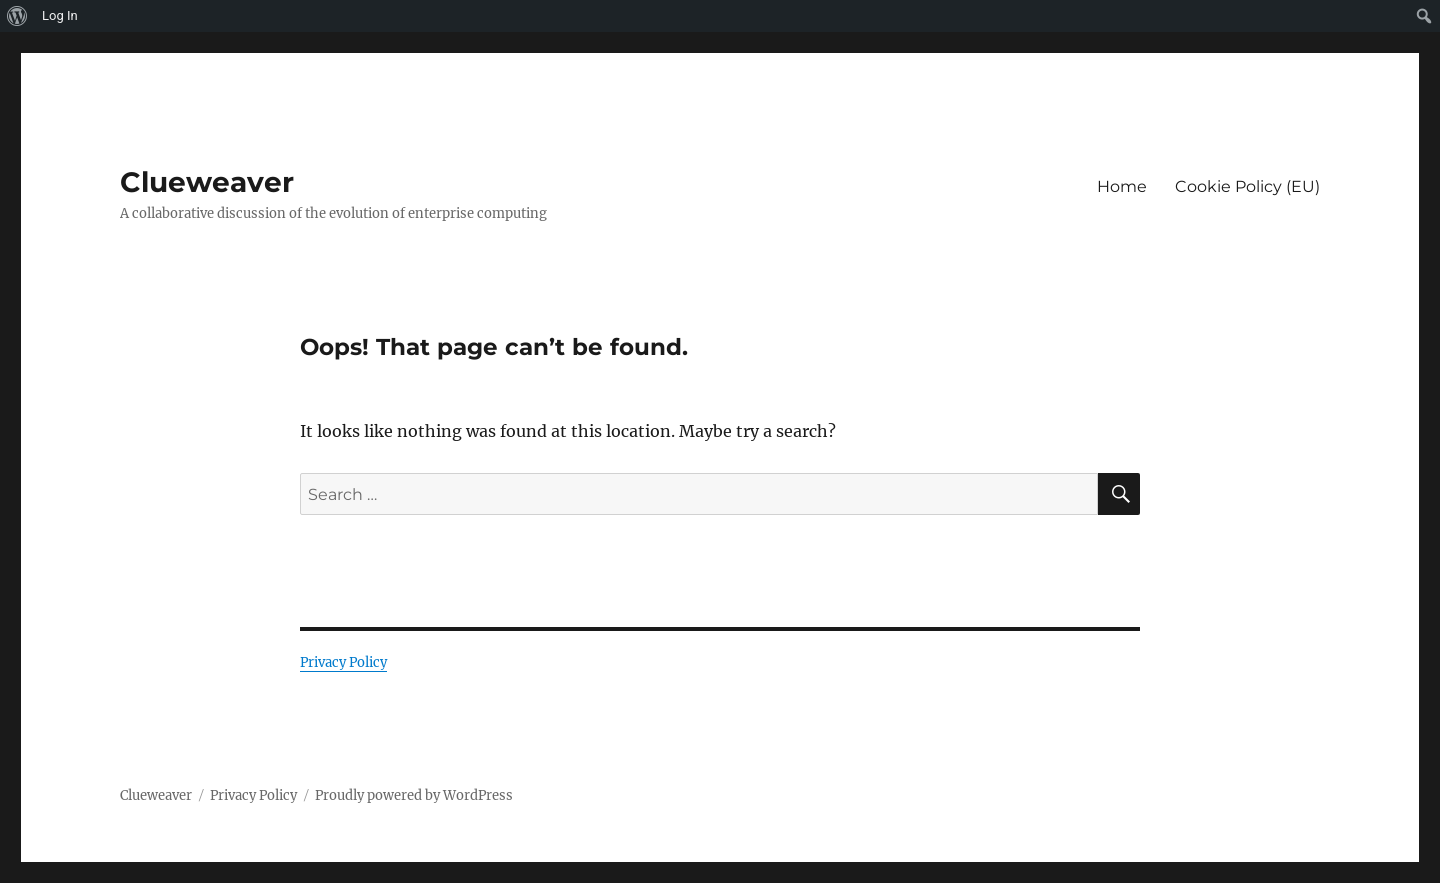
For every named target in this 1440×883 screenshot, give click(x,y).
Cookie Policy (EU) (1247, 186)
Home (1122, 186)
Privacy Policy (343, 662)
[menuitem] (17, 16)
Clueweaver (207, 182)
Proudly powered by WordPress (414, 795)
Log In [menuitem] (60, 15)
